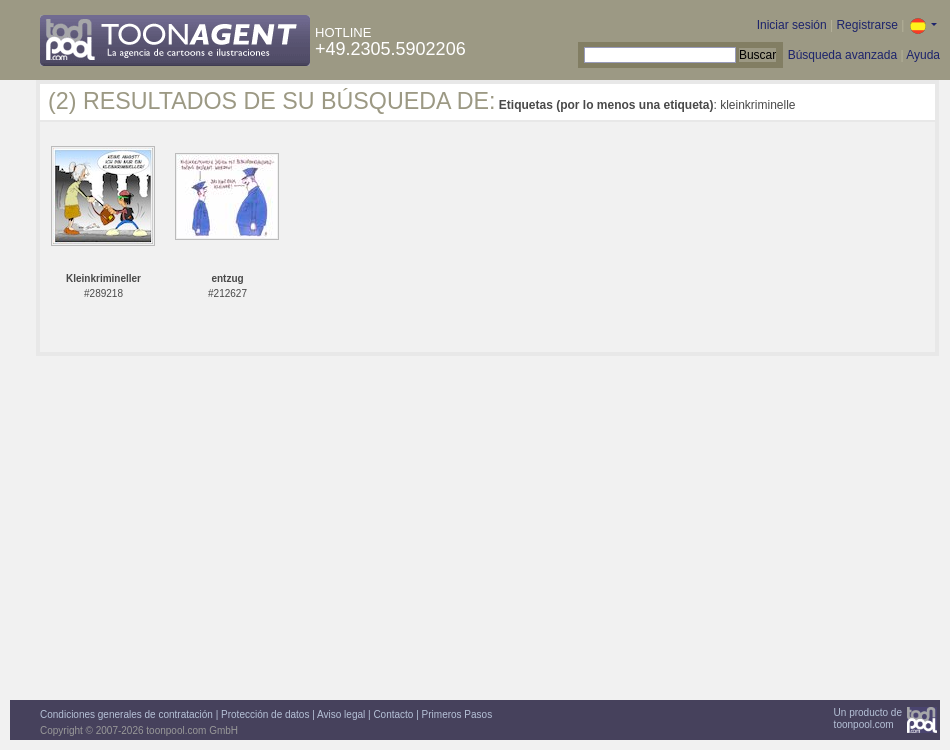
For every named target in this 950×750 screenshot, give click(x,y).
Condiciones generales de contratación (126, 714)
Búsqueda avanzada (842, 55)
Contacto (393, 714)
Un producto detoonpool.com (868, 718)
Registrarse (866, 25)
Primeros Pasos (457, 714)
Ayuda (923, 55)
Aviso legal (341, 714)
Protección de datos (265, 714)
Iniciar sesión (792, 25)
